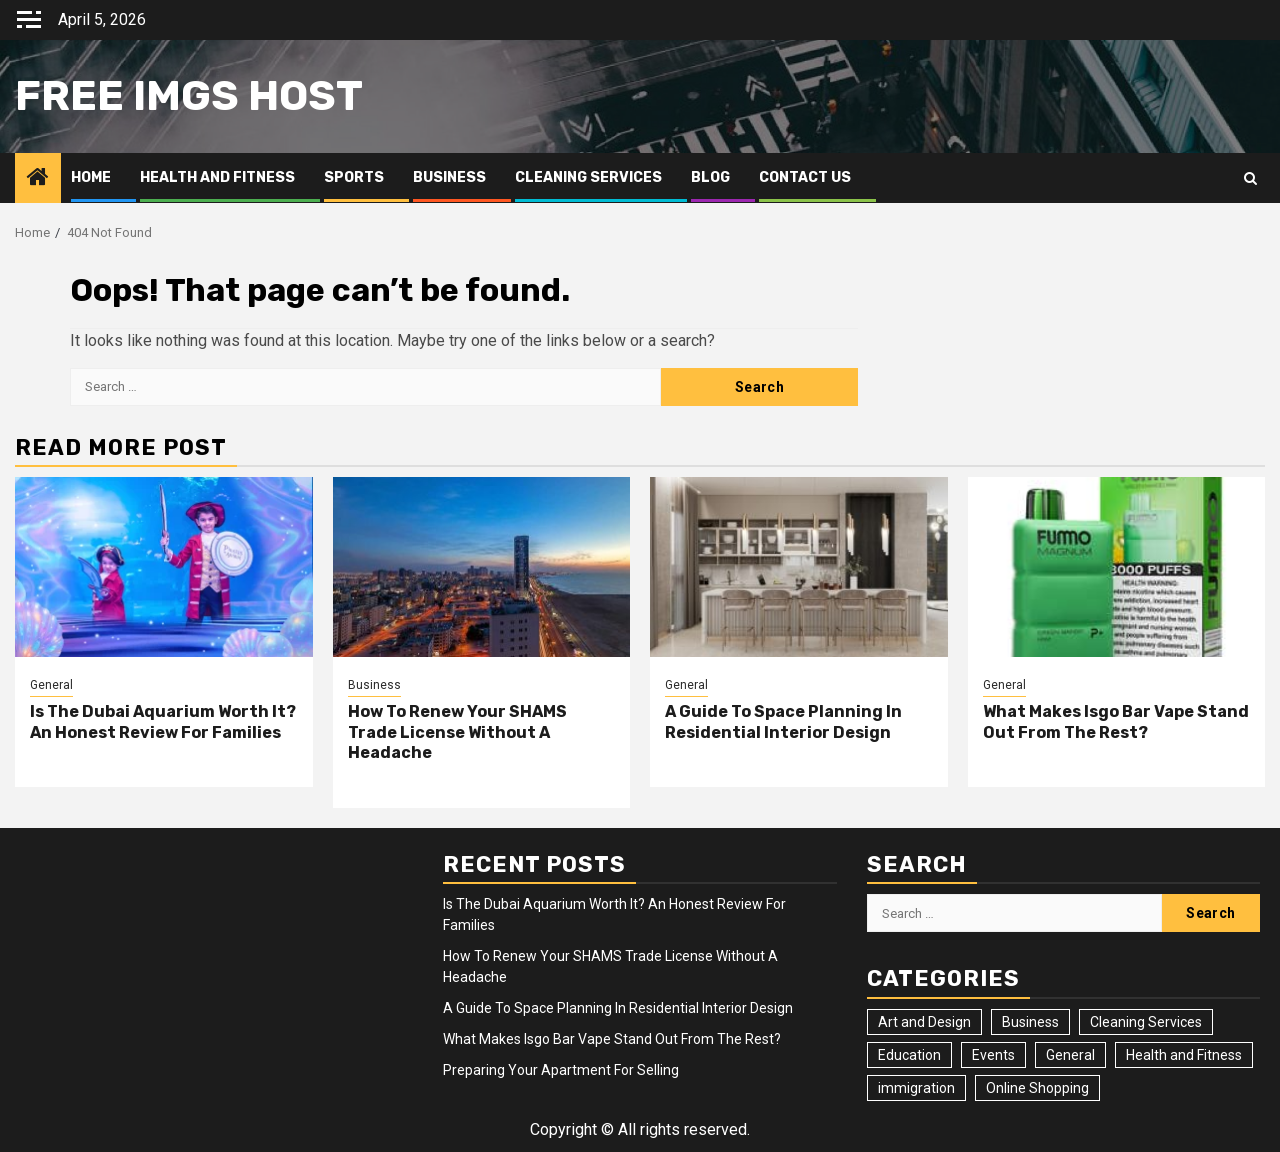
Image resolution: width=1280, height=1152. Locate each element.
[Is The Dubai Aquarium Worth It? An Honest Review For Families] (164, 567)
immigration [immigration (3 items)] (916, 1088)
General (51, 685)
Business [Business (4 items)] (1030, 1022)
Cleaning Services (588, 177)
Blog (710, 177)
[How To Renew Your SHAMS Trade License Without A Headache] (482, 567)
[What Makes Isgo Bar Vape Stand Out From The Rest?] (1117, 567)
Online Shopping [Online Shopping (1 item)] (1037, 1088)
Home (91, 177)
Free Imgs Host (189, 96)
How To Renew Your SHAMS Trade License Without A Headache (457, 732)
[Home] (38, 179)
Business (449, 177)
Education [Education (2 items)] (909, 1055)
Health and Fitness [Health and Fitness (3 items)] (1184, 1055)
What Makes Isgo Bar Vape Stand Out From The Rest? (1116, 722)
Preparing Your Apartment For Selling (561, 1070)
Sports (354, 177)
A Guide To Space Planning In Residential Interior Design (783, 722)
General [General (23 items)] (1070, 1055)
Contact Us (805, 177)
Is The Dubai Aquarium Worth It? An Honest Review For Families (163, 722)
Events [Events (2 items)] (993, 1055)
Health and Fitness (217, 177)
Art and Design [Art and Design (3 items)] (924, 1022)
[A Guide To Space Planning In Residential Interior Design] (799, 567)
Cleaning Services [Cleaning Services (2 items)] (1146, 1022)
